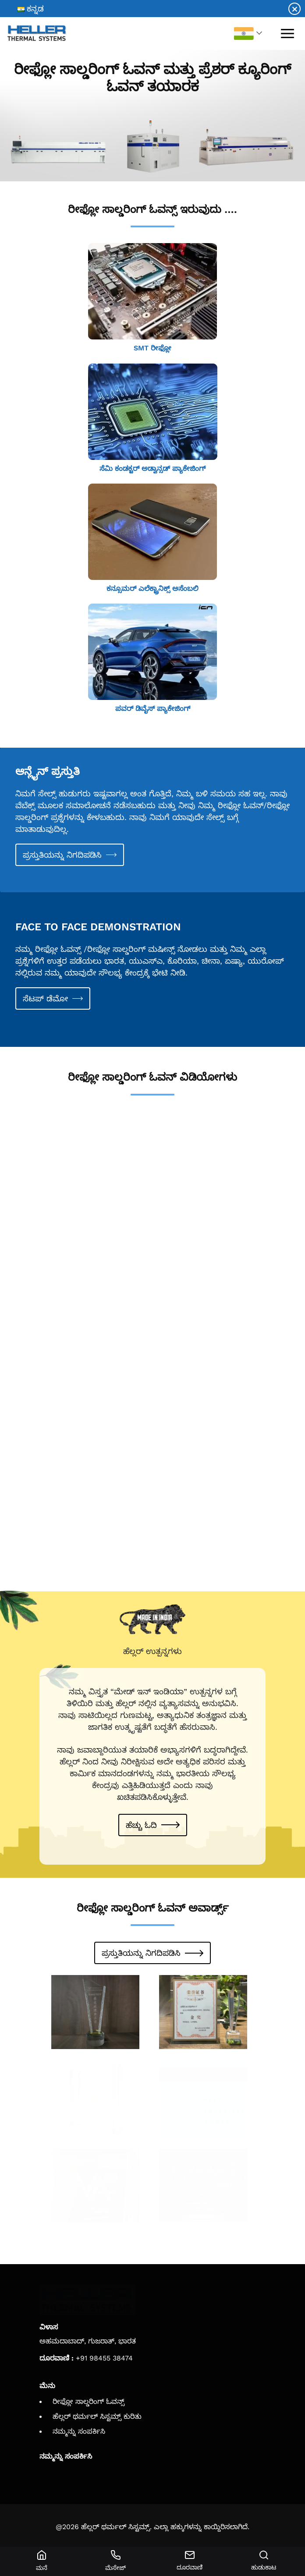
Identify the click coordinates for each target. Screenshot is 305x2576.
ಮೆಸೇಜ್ (115, 2561)
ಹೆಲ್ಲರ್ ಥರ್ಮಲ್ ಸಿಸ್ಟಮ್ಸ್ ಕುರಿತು (97, 2416)
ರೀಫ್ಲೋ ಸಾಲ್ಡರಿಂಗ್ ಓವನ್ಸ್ (88, 2401)
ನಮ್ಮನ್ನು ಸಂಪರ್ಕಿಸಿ (79, 2431)
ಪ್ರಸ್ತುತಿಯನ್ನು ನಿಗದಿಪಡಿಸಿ (62, 854)
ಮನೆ (41, 2561)
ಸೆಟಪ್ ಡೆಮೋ (45, 998)
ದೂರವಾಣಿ (189, 2560)
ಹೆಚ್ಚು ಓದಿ (141, 1825)
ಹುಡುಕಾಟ (263, 2560)
